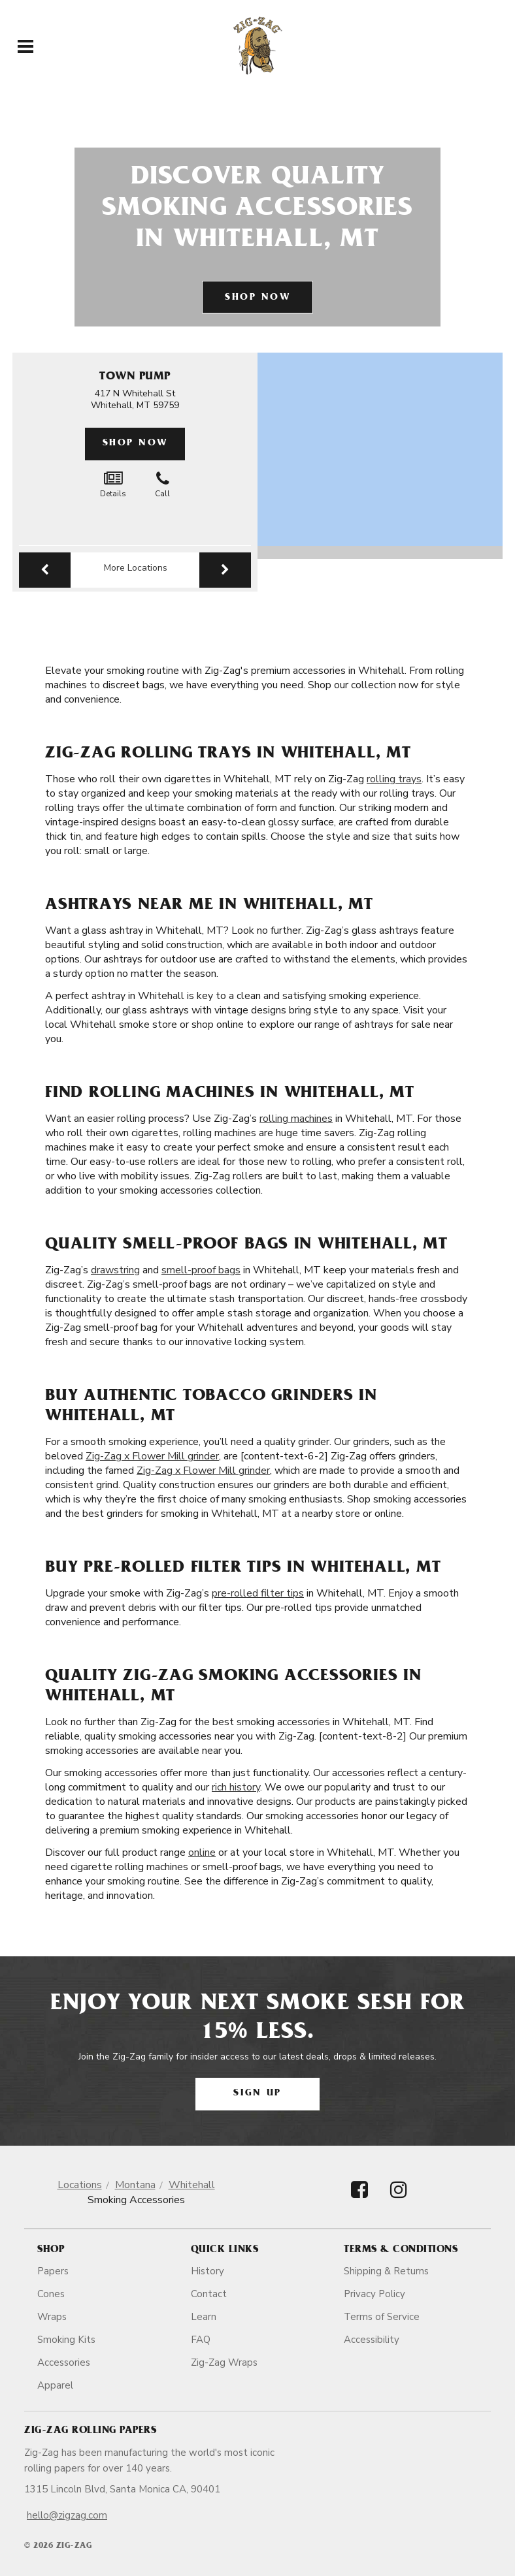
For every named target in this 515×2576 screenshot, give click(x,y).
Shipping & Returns (386, 2271)
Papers (53, 2271)
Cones (51, 2293)
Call (162, 484)
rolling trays (394, 779)
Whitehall (192, 2185)
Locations (80, 2185)
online (202, 1852)
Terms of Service (382, 2316)
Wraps (52, 2316)
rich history (236, 1787)
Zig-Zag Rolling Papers (90, 2431)
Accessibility (371, 2339)
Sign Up (257, 2094)
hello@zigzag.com (67, 2515)
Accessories (63, 2362)
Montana (135, 2185)
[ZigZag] (257, 45)
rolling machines (296, 1118)
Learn (203, 2316)
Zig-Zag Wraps (224, 2362)
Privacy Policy (374, 2293)
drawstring (115, 1270)
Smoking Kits (66, 2339)
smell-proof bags (201, 1270)
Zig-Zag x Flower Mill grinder (152, 1456)
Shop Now (257, 298)
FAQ (200, 2339)
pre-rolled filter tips (258, 1593)
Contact (209, 2293)
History (207, 2271)
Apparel (55, 2385)
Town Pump (135, 377)
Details (113, 484)
